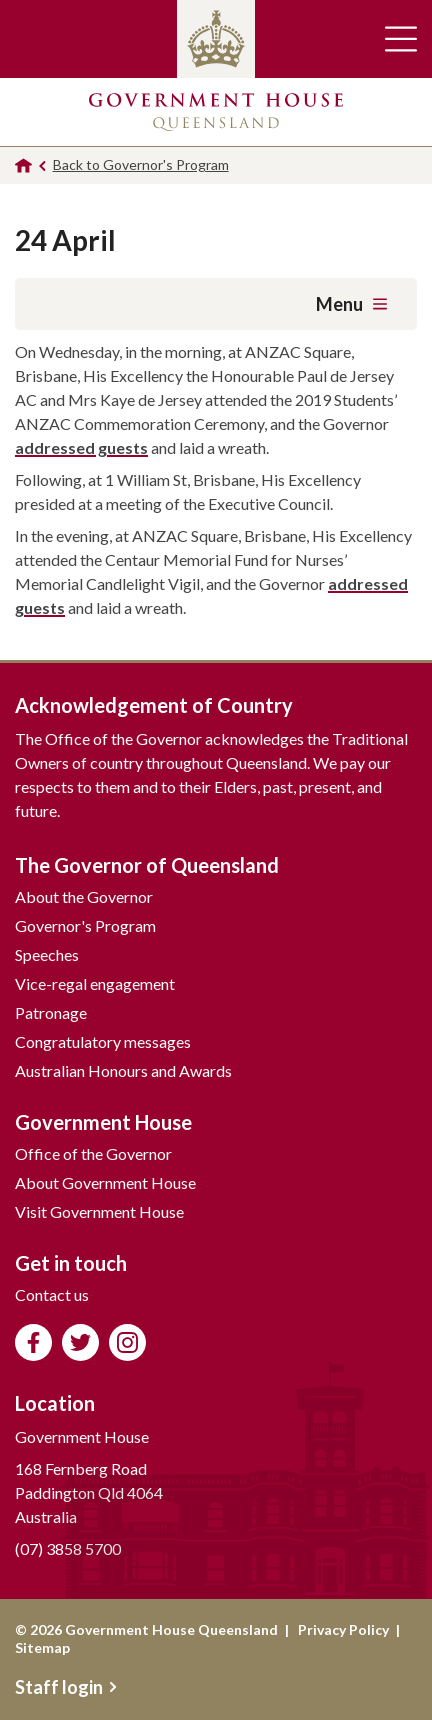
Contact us (52, 1294)
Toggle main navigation (401, 39)
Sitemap (42, 1647)
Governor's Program (85, 925)
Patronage (51, 1012)
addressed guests (81, 447)
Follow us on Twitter (80, 1342)
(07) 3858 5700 (68, 1548)
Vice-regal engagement (95, 983)
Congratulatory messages (103, 1041)
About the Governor (84, 896)
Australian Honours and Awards (123, 1070)
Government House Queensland (216, 112)
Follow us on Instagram (127, 1342)
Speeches (47, 954)
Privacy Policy (343, 1629)
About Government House (105, 1182)
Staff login (66, 1687)
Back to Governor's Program (141, 164)
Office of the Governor (93, 1153)
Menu (351, 304)
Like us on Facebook (33, 1342)
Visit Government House (99, 1211)
